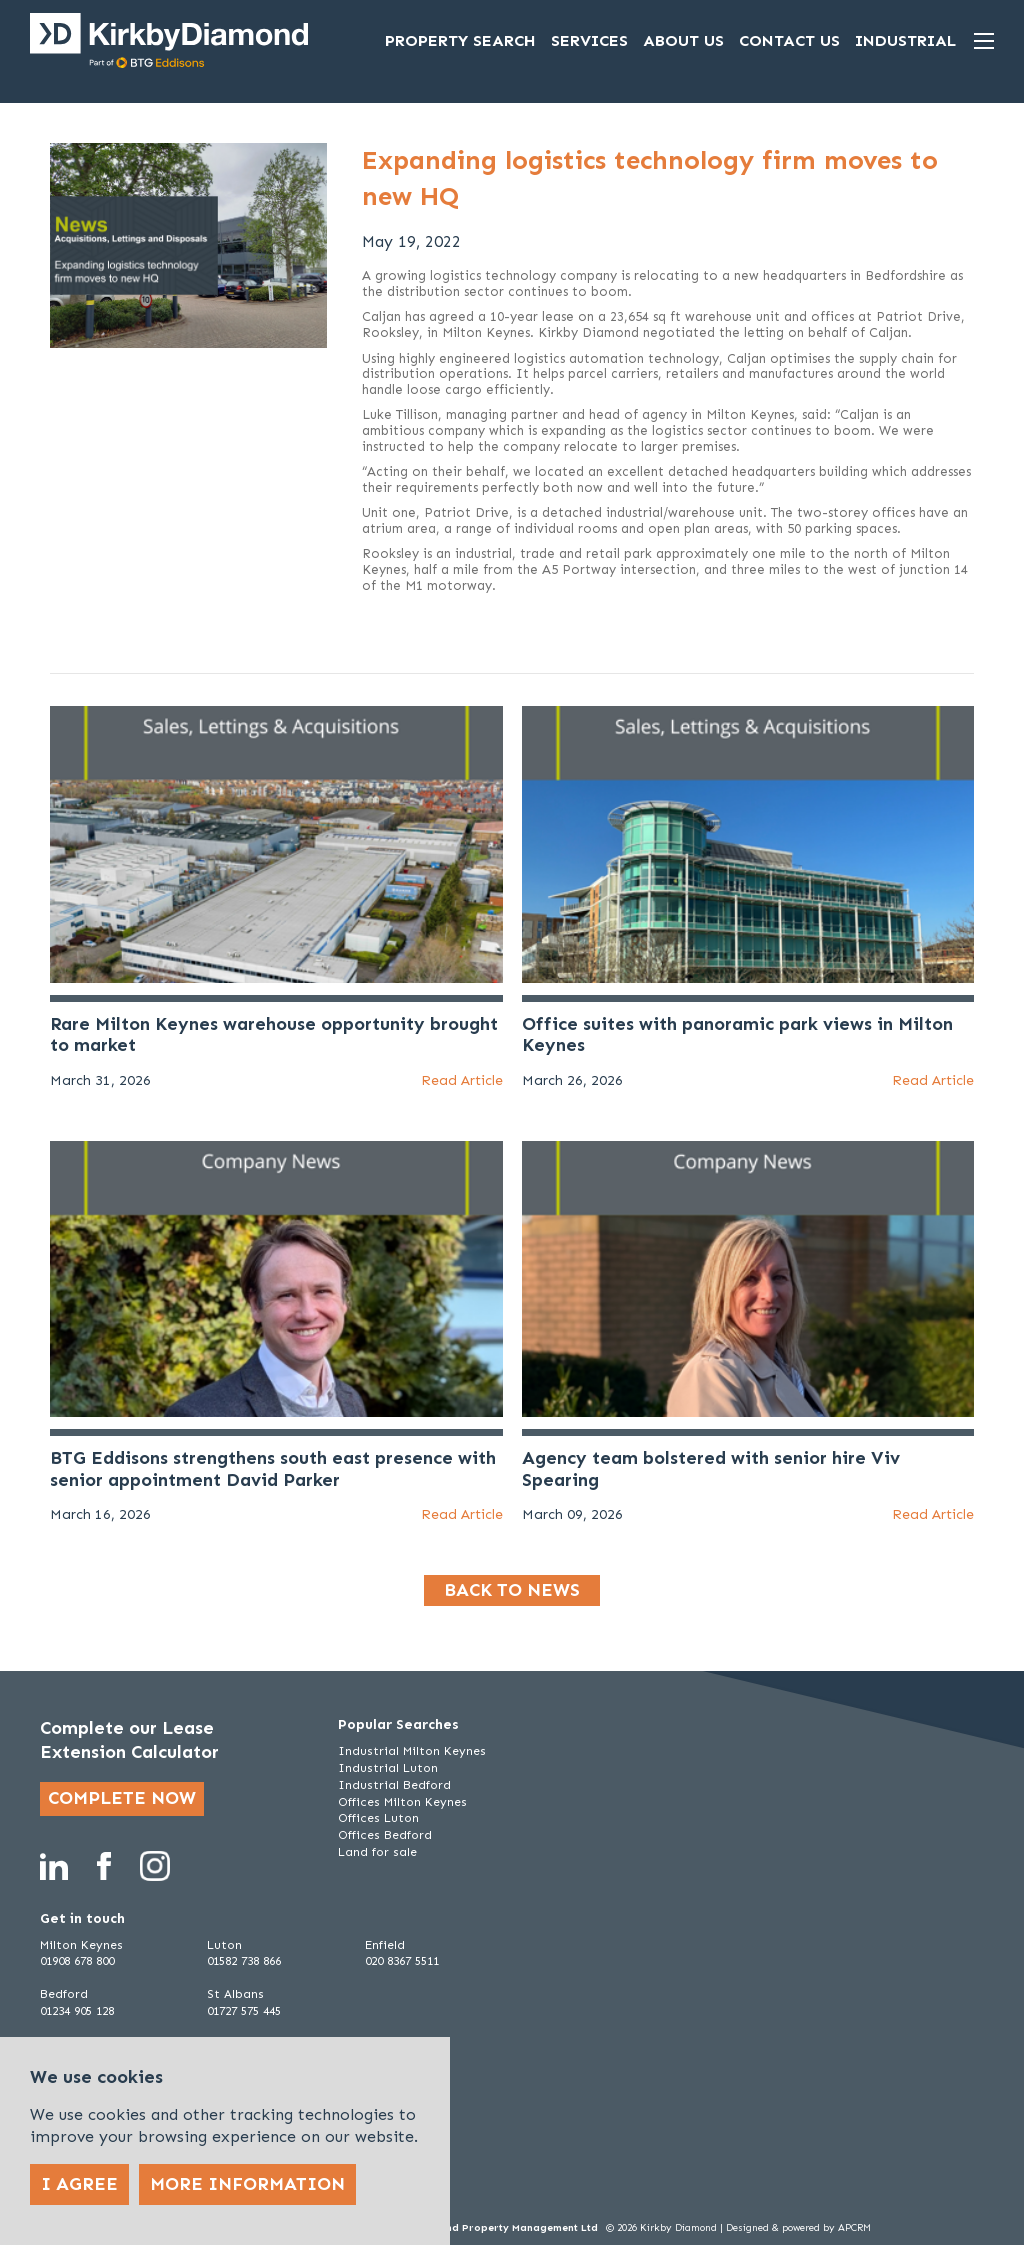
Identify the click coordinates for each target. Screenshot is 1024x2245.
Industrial (905, 40)
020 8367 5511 (402, 1961)
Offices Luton (378, 1818)
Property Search (460, 40)
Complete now (122, 1798)
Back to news (512, 1590)
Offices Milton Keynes (402, 1802)
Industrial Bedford (394, 1785)
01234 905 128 (77, 2011)
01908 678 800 (77, 1961)
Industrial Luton (388, 1768)
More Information (247, 2184)
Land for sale (377, 1852)
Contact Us (789, 40)
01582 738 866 (244, 1961)
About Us (683, 40)
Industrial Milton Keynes (412, 1751)
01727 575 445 (244, 2011)
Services (589, 40)
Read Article (462, 1080)
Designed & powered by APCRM (798, 2228)
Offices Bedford (385, 1835)
